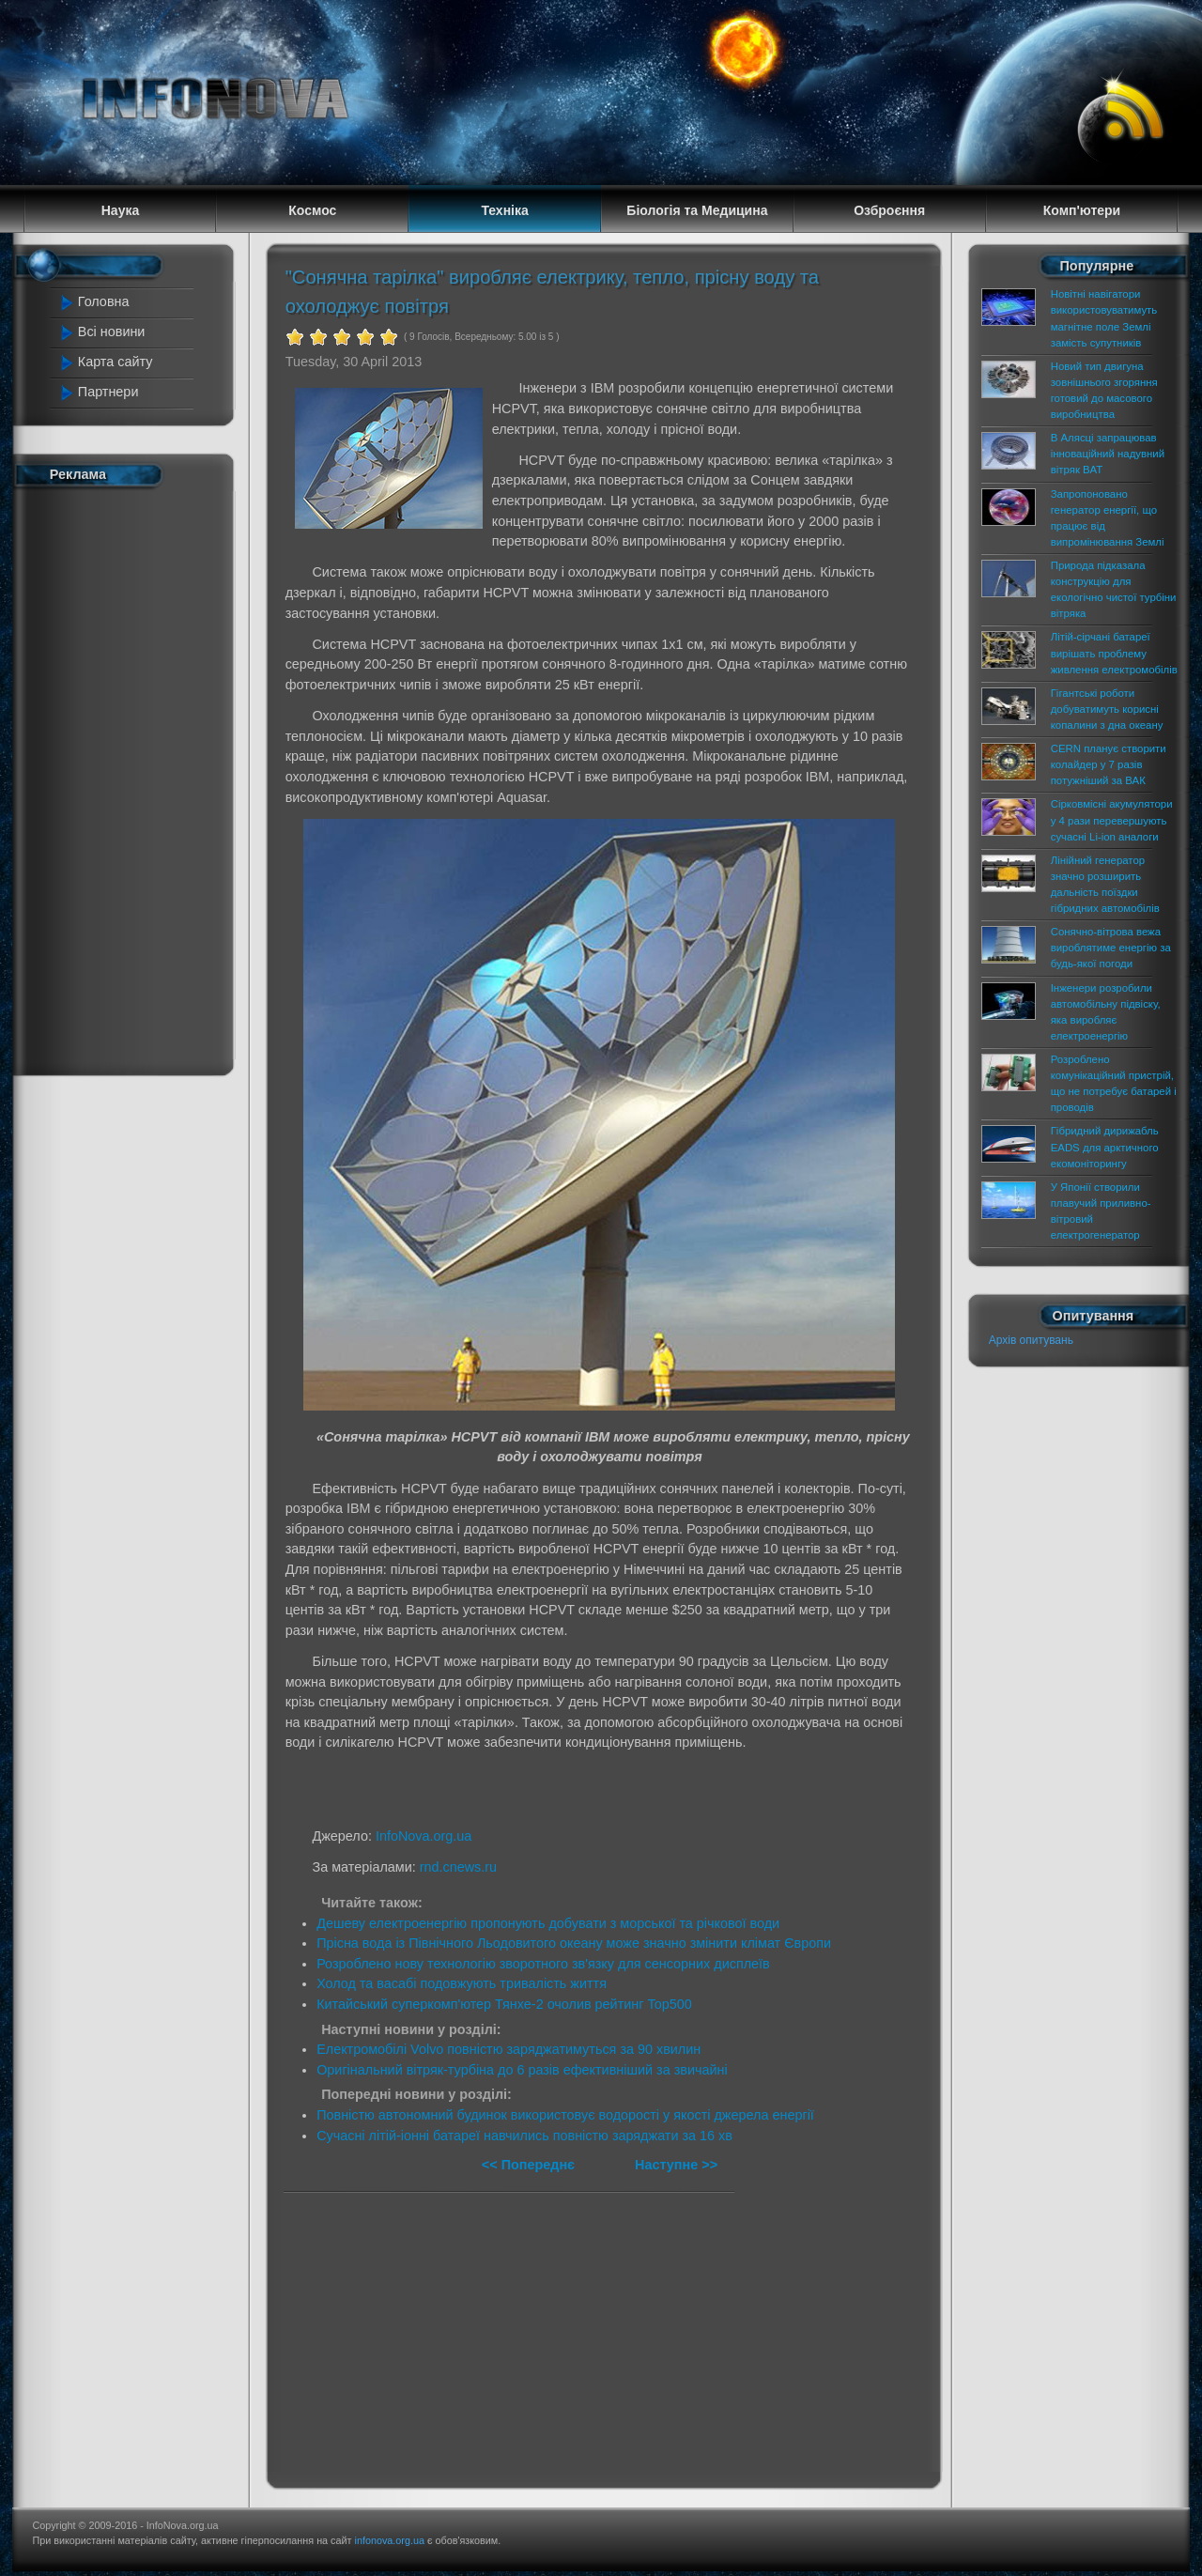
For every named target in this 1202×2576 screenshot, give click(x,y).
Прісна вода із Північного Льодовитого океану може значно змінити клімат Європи (573, 1943)
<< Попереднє (530, 2164)
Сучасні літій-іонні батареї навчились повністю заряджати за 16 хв (524, 2135)
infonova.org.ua (389, 2540)
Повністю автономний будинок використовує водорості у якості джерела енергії (565, 2114)
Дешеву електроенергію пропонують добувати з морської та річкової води (547, 1923)
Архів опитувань (1031, 1340)
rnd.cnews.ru (458, 1866)
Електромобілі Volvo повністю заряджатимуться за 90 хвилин (508, 2049)
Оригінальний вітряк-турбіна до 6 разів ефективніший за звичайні (521, 2069)
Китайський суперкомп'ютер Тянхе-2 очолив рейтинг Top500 (504, 2004)
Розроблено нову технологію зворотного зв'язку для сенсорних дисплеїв (543, 1963)
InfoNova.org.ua (423, 1835)
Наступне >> (676, 2164)
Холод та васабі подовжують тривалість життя (461, 1983)
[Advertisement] (133, 777)
